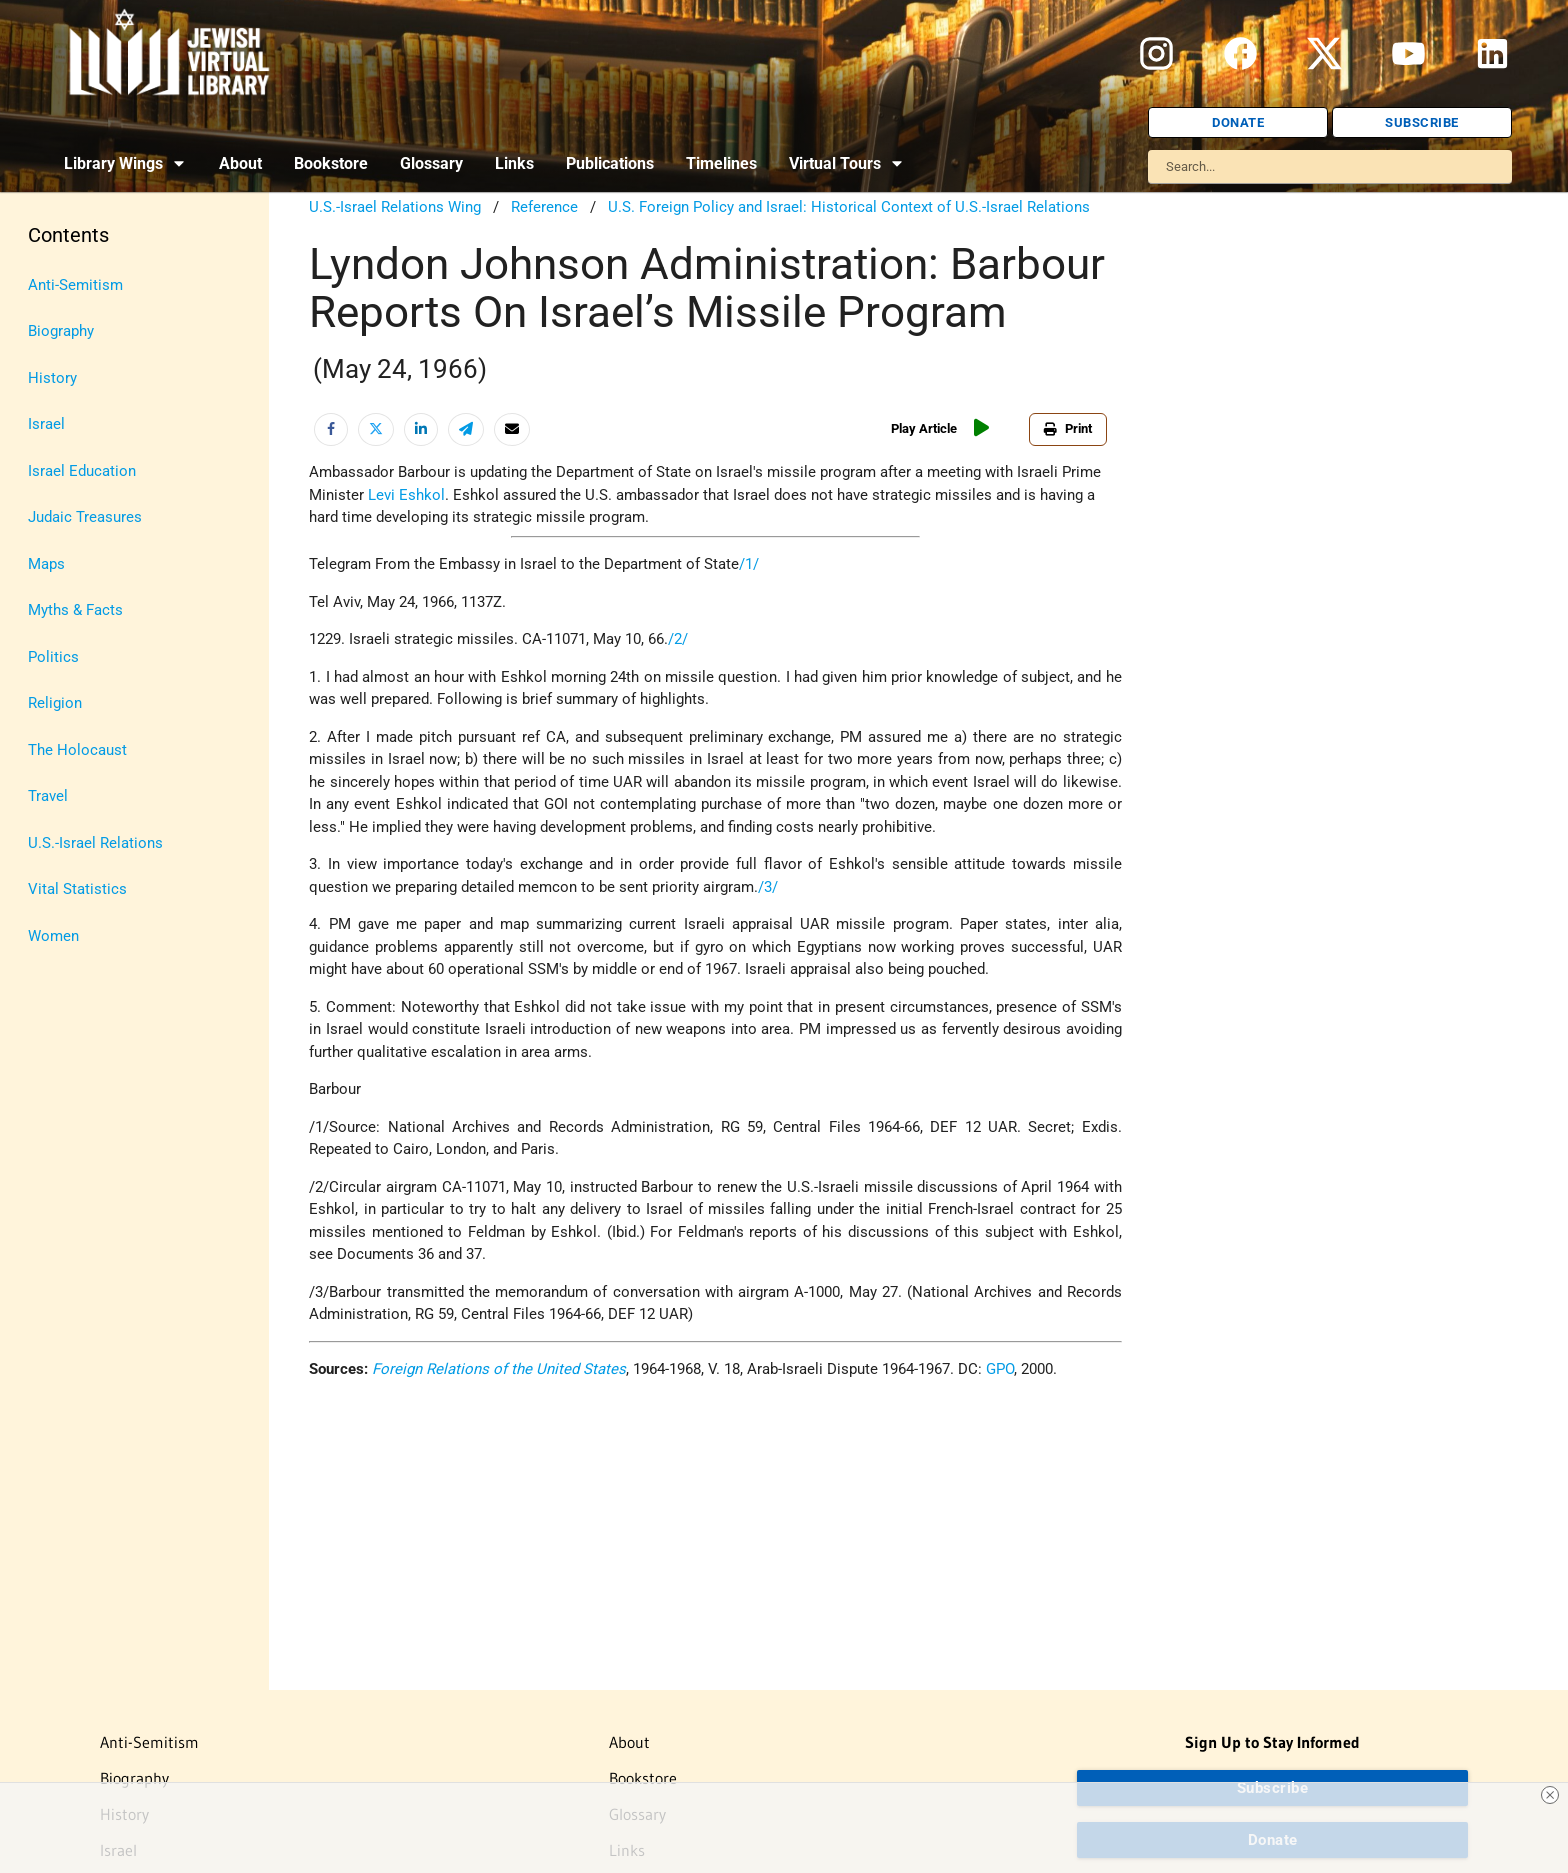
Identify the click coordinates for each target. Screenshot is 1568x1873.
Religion (55, 703)
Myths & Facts (75, 610)
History (52, 378)
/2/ (678, 639)
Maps (46, 564)
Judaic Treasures (85, 517)
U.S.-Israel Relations (95, 843)
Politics (53, 657)
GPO (1000, 1369)
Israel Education (82, 471)
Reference (544, 207)
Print (1068, 428)
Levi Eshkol (406, 495)
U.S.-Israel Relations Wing (395, 207)
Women (53, 936)
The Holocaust (77, 750)
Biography (61, 331)
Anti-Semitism (75, 285)
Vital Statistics (77, 889)
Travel (48, 796)
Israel (46, 424)
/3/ (768, 887)
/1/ (749, 564)
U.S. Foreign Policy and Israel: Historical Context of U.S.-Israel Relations (849, 207)
